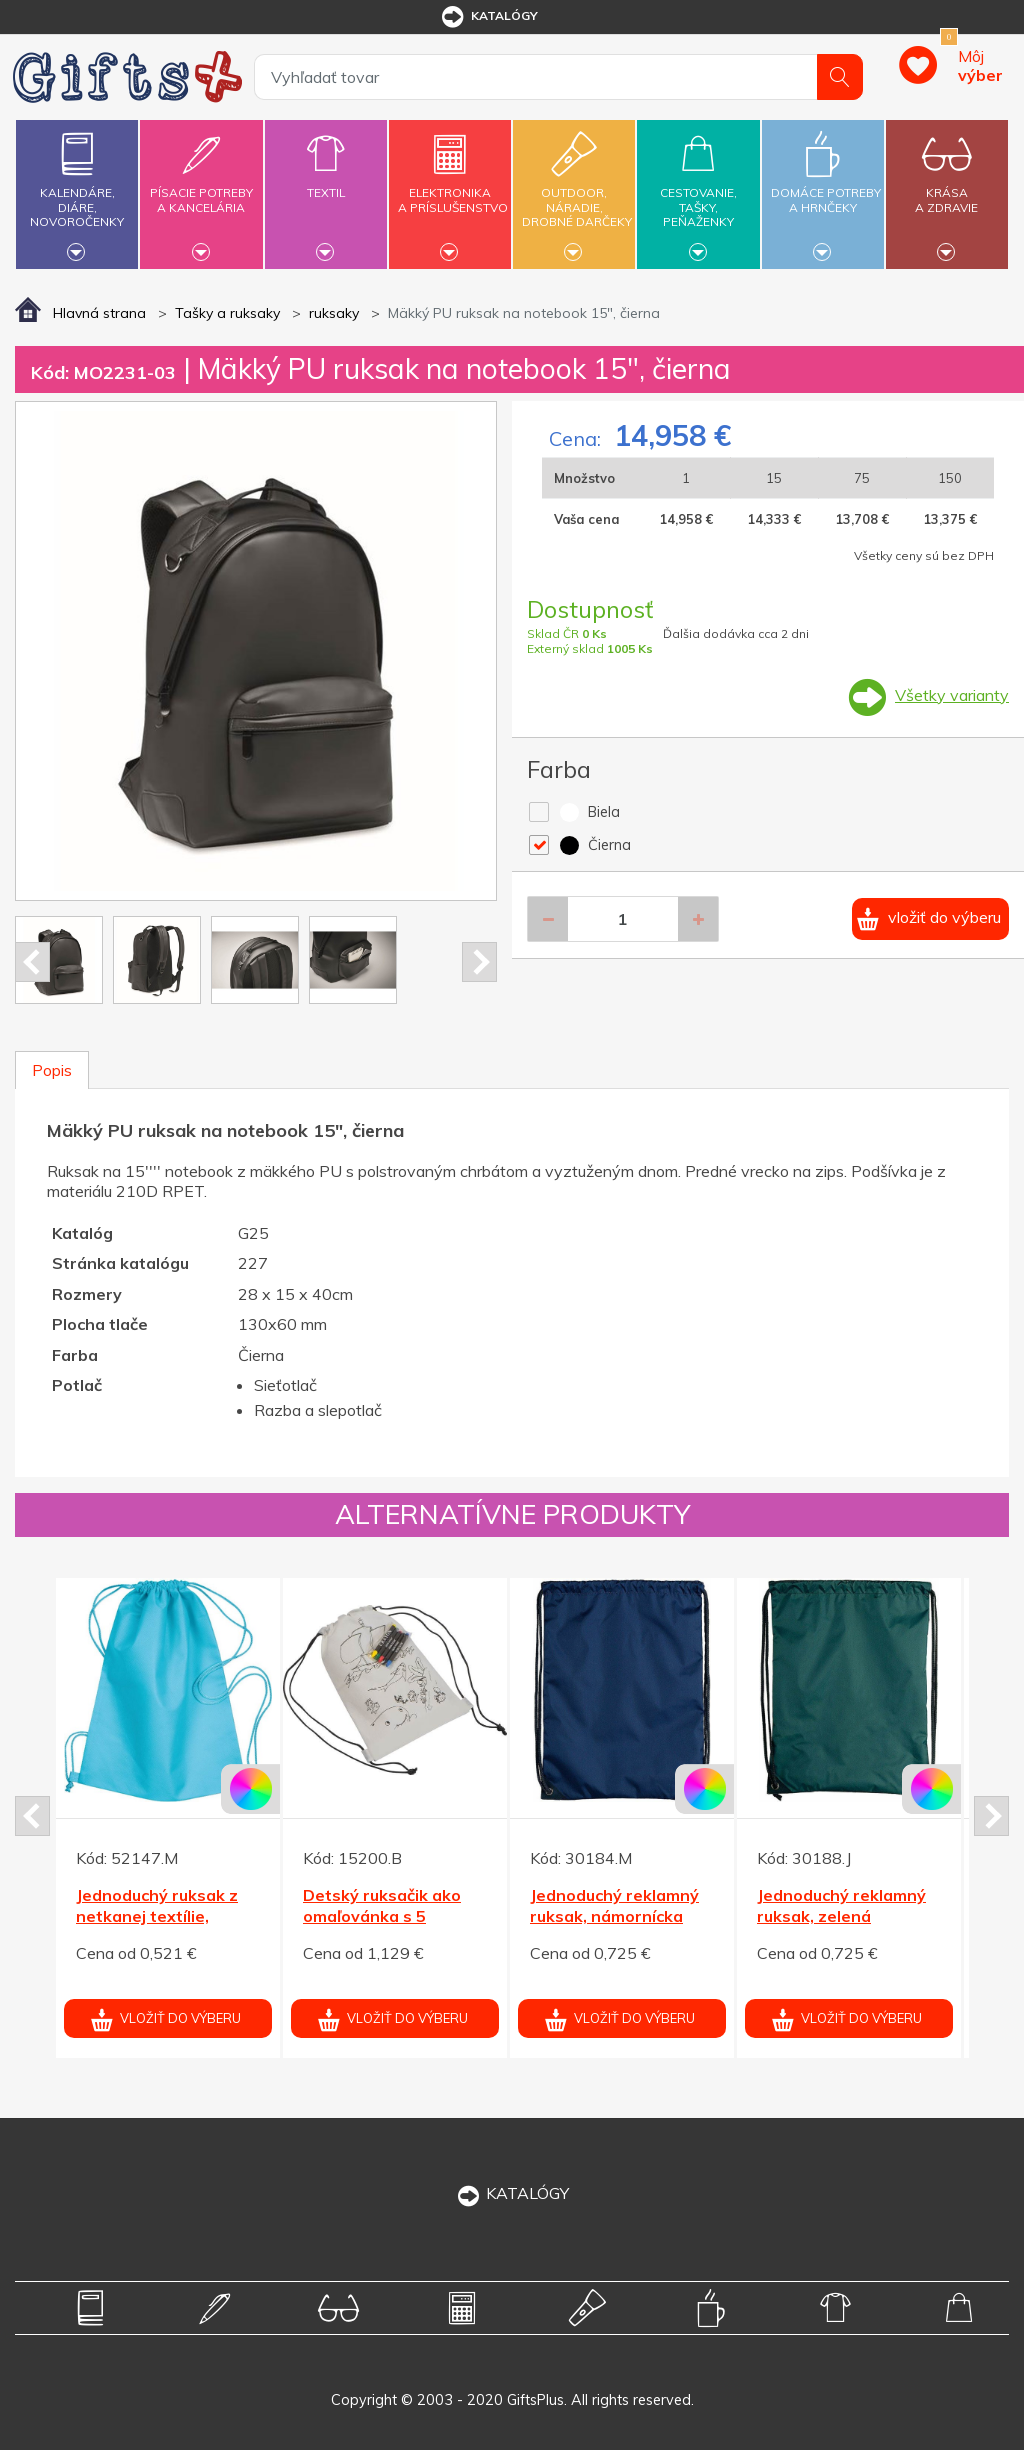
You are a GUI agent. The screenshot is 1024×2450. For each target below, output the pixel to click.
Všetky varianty (952, 695)
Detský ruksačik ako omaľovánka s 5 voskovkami (382, 1916)
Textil (326, 181)
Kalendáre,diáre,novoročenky (77, 191)
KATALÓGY (512, 2193)
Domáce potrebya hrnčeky (826, 188)
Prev (32, 962)
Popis (52, 1070)
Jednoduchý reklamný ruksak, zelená (841, 1905)
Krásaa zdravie (947, 188)
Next (479, 962)
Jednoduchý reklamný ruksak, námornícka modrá (614, 1916)
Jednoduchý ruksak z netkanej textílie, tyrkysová (157, 1916)
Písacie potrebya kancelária (201, 188)
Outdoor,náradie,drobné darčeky (577, 191)
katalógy (488, 17)
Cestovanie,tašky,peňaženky (698, 191)
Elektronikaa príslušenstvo (453, 188)
